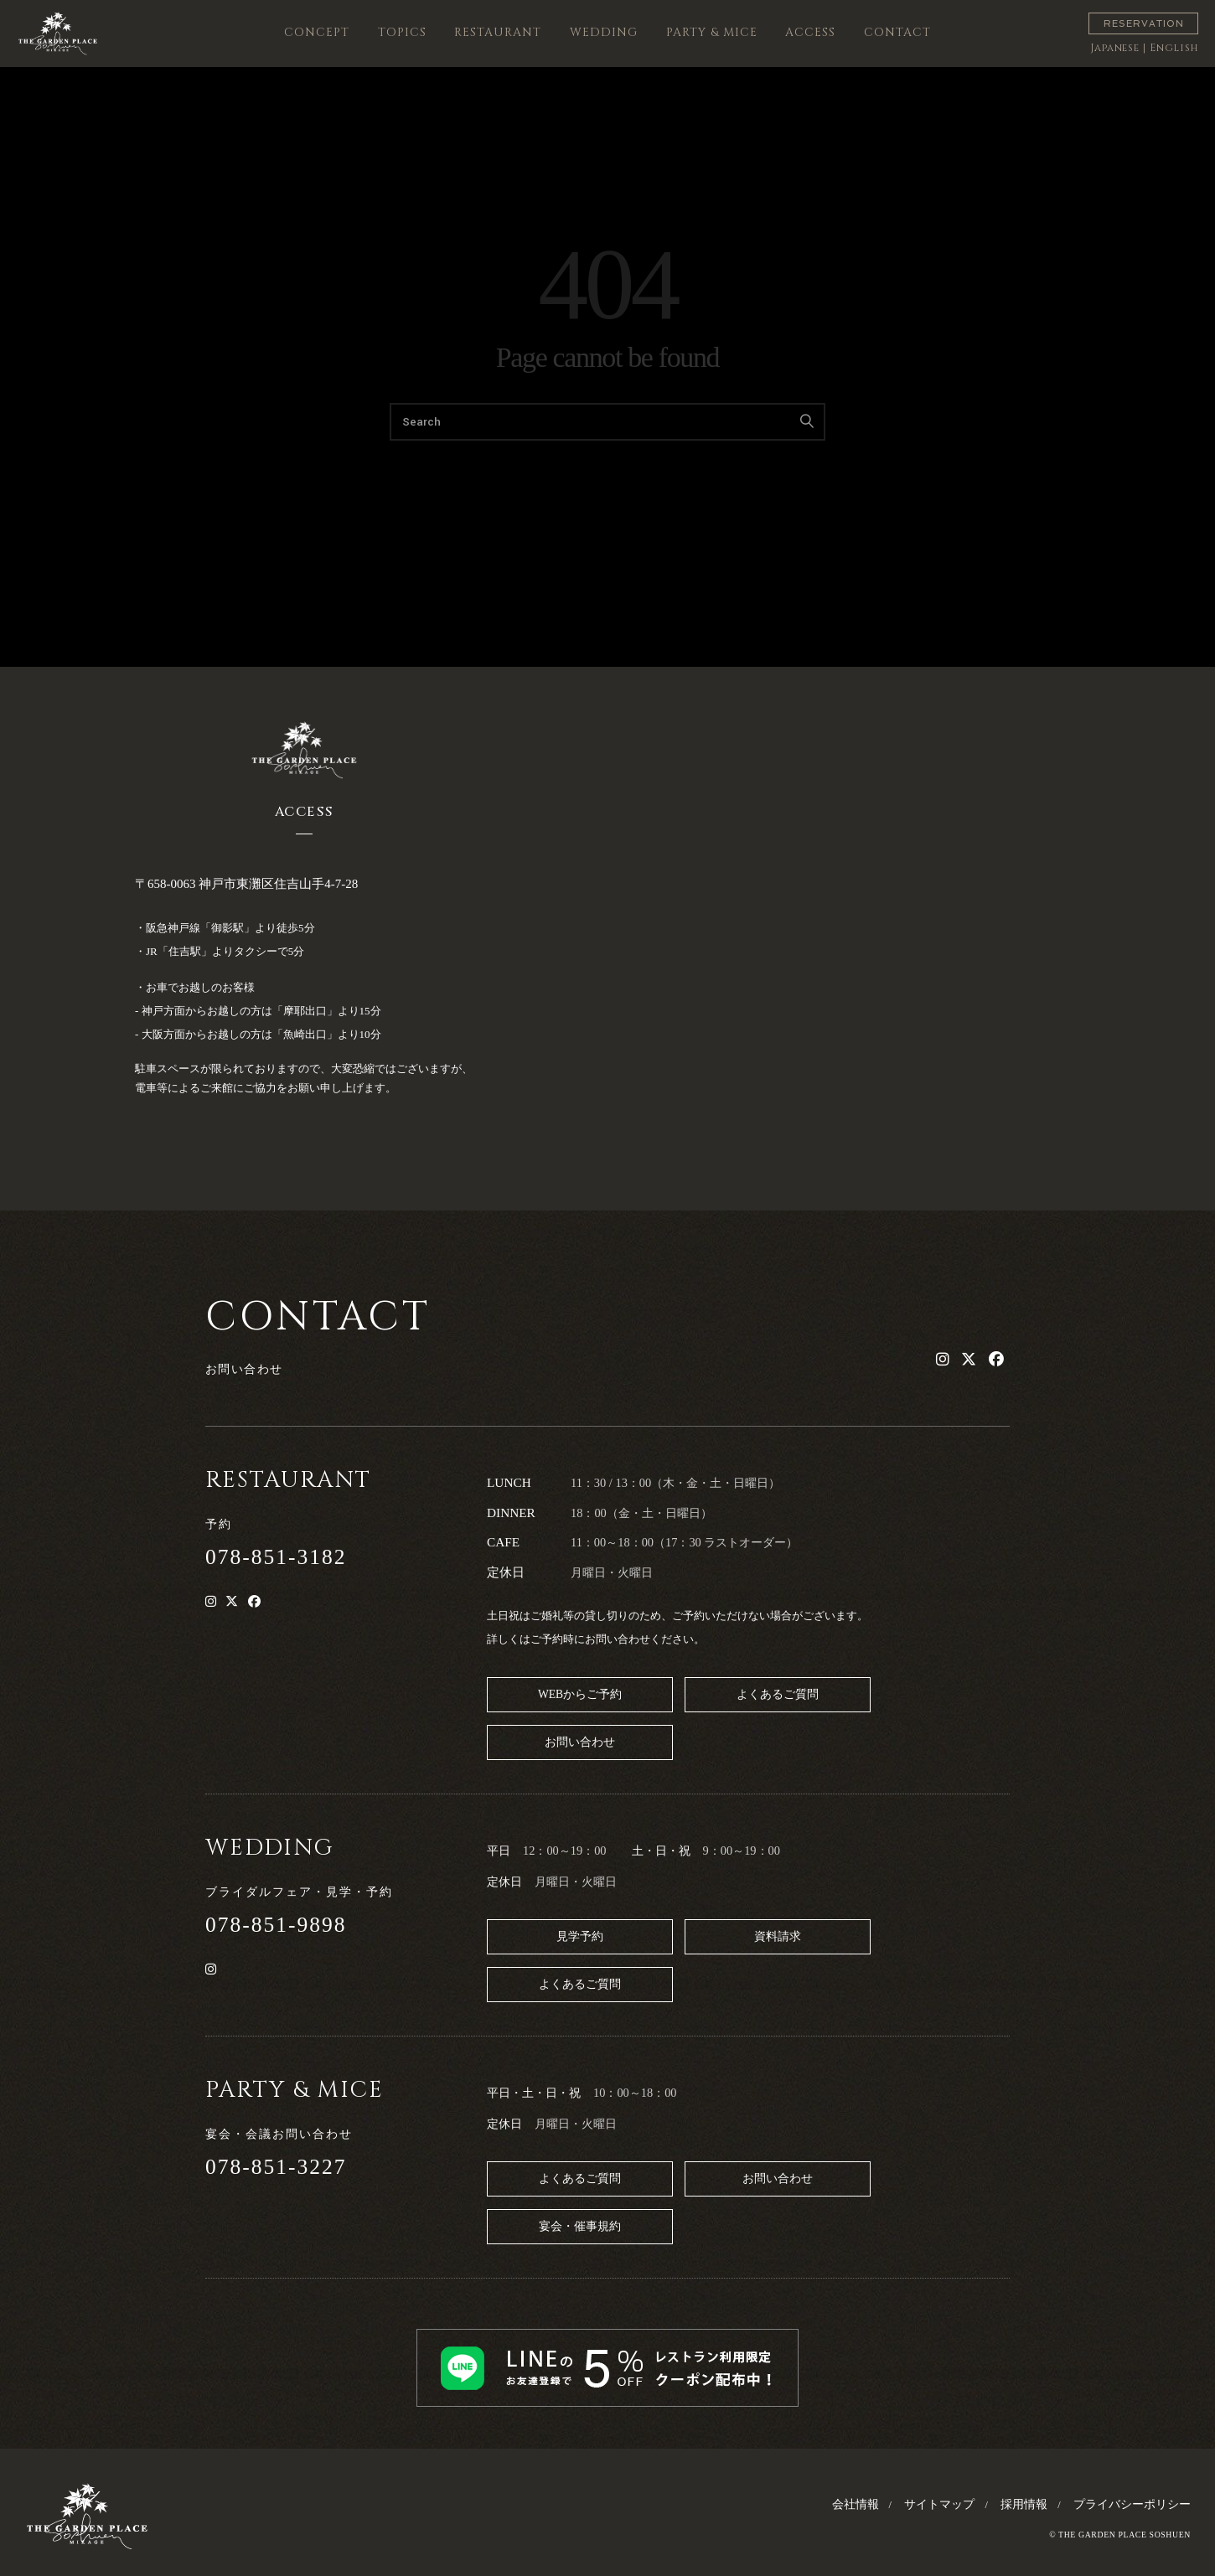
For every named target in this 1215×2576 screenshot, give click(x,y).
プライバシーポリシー (1132, 2504)
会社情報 (855, 2504)
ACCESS (810, 32)
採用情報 (1023, 2504)
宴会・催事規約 (580, 2226)
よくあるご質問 (778, 1694)
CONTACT (897, 32)
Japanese (1115, 47)
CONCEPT (316, 32)
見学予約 (579, 1936)
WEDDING (604, 32)
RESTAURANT (497, 32)
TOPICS (402, 32)
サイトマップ (939, 2504)
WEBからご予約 (580, 1694)
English (1174, 47)
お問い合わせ (580, 1742)
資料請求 (777, 1936)
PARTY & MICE (711, 32)
